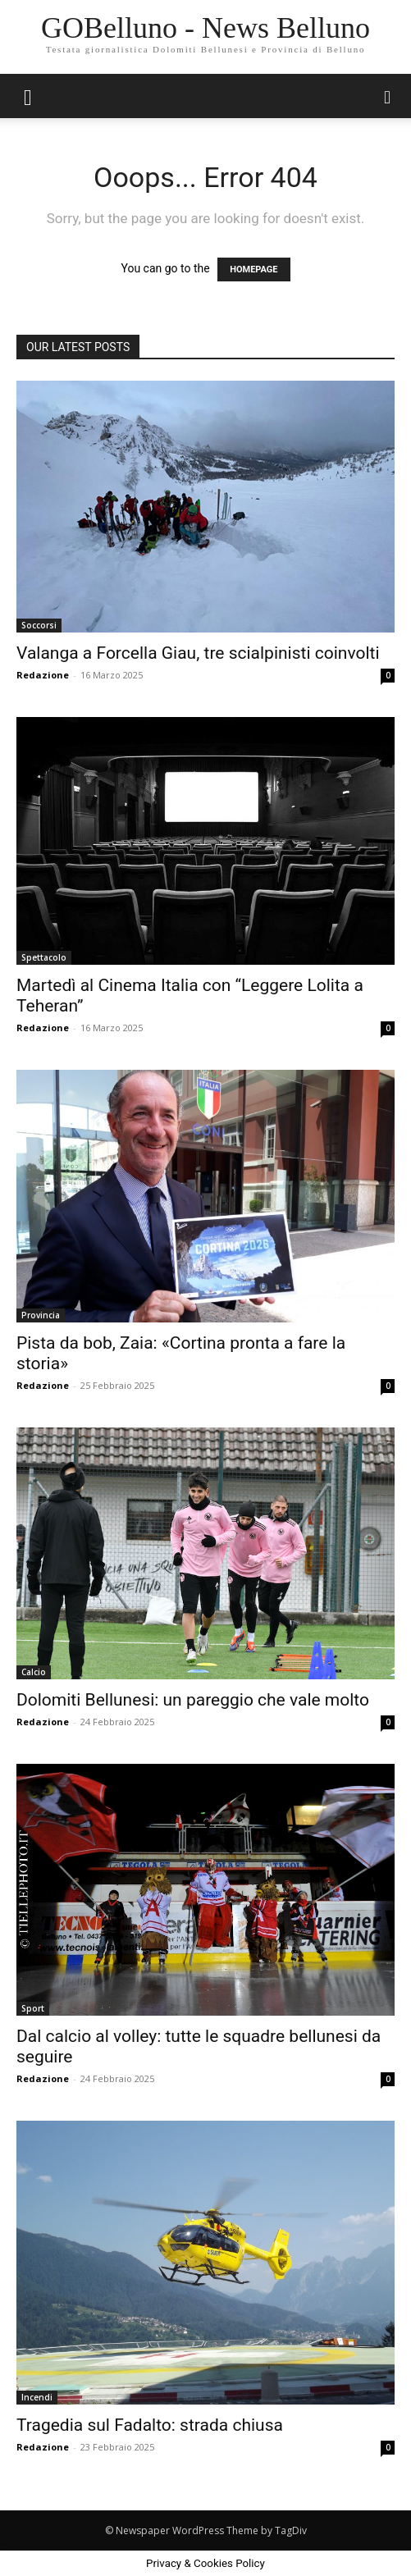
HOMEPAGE (253, 269)
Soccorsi (39, 625)
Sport (32, 2008)
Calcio (33, 1672)
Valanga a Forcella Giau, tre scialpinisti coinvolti (198, 653)
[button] (28, 96)
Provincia (40, 1315)
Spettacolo (43, 957)
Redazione (42, 675)
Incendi (37, 2397)
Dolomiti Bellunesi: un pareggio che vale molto (192, 1700)
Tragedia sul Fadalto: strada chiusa (149, 2425)
